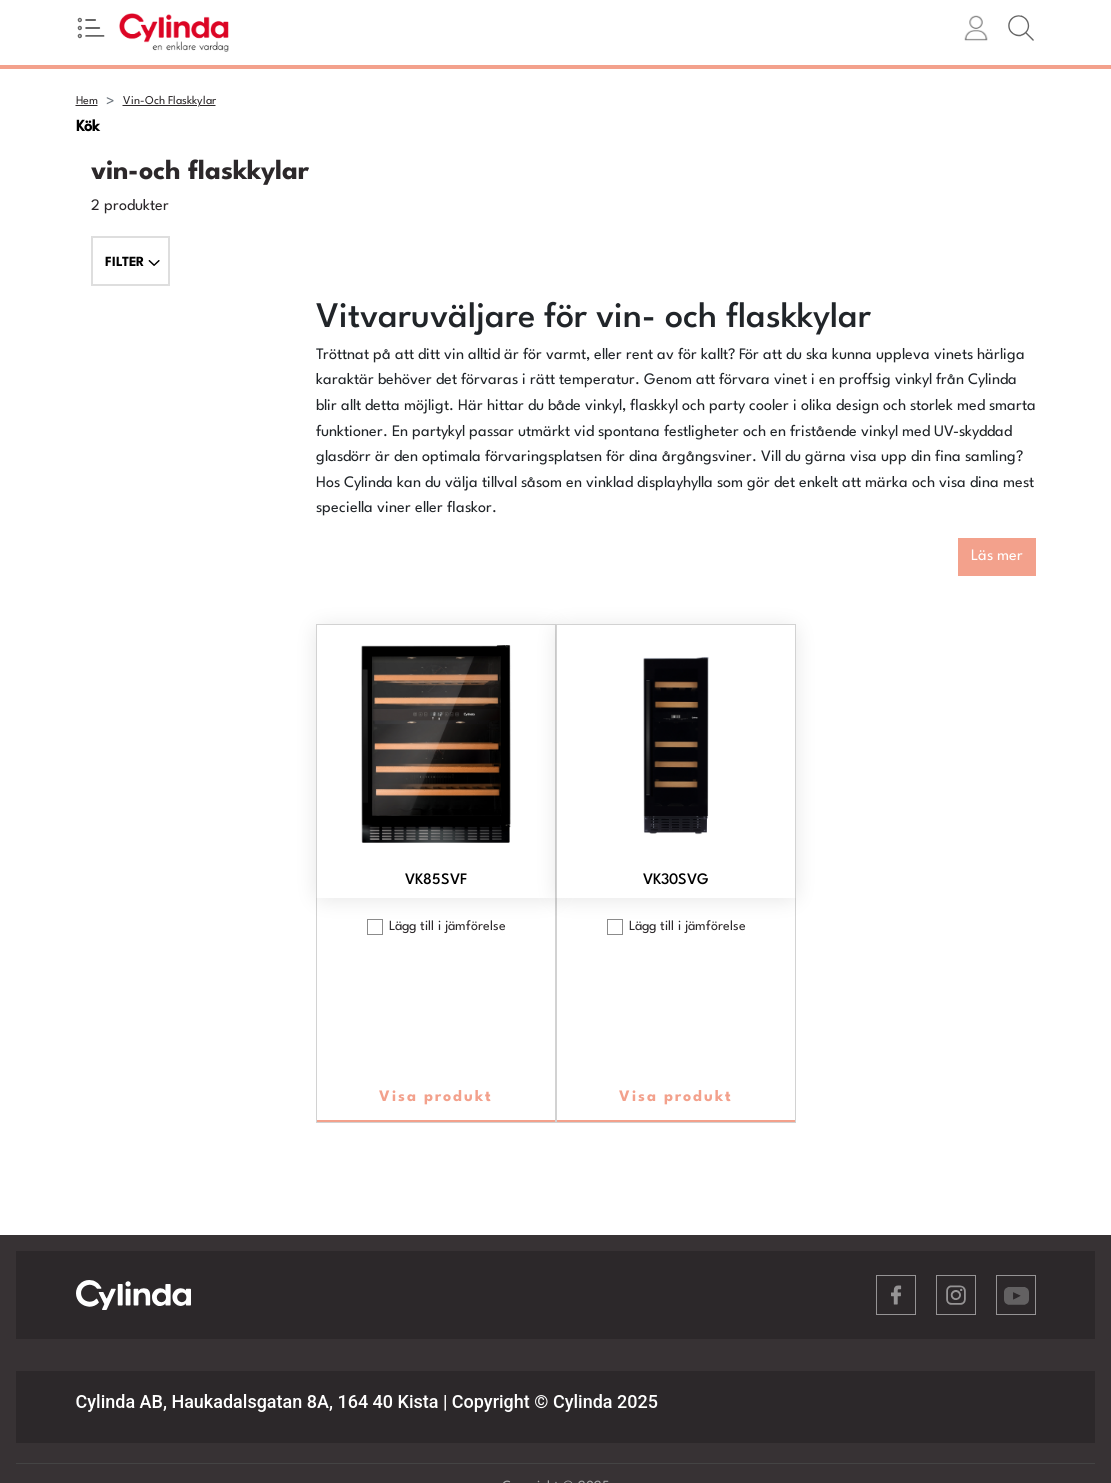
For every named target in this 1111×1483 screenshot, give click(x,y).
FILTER (132, 262)
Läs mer (997, 556)
